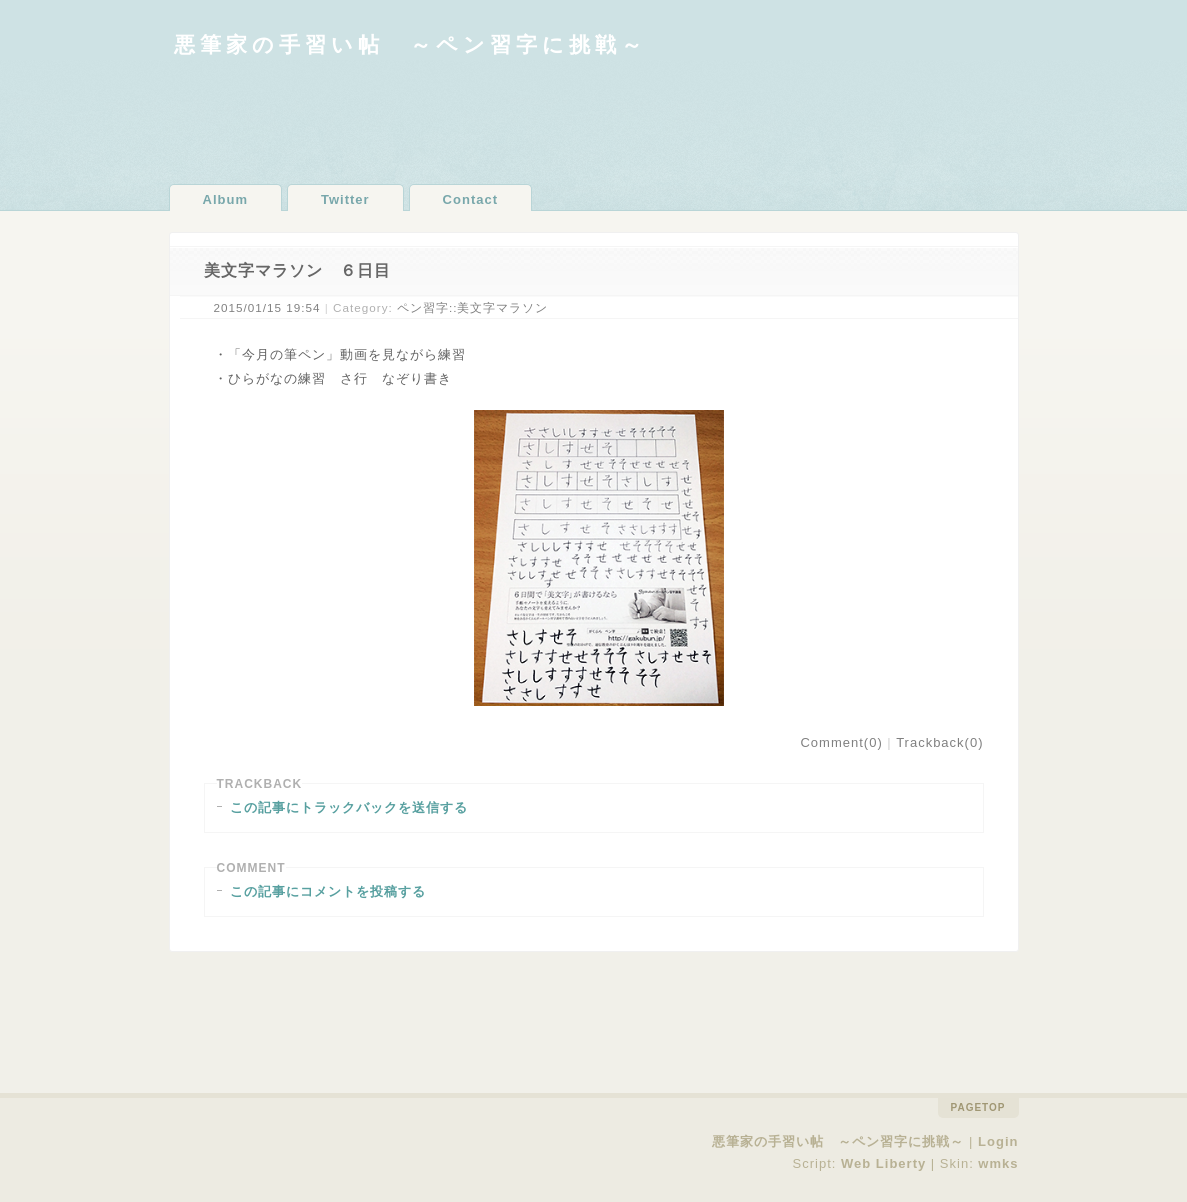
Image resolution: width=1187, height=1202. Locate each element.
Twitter (345, 199)
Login (998, 1141)
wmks (998, 1163)
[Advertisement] (594, 120)
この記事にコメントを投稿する (328, 891)
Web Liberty (883, 1163)
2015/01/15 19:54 (267, 307)
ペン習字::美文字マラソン (473, 307)
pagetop (978, 1107)
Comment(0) (841, 742)
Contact (470, 199)
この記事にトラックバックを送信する (349, 807)
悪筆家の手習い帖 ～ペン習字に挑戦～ (410, 44)
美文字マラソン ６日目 (297, 270)
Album (225, 199)
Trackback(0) (939, 742)
